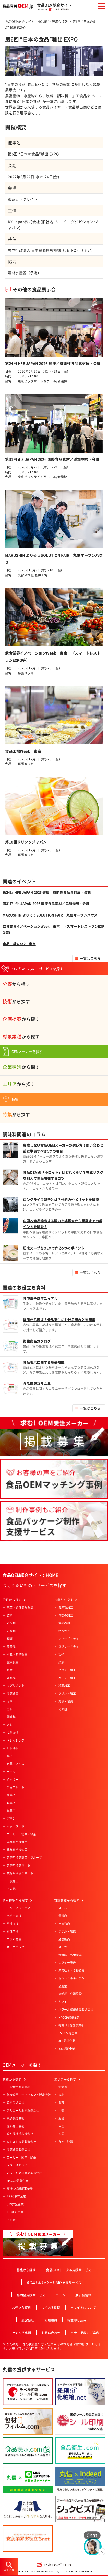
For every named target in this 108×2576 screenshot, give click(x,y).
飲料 (10, 1615)
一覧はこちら (90, 958)
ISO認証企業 (66, 2049)
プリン (11, 1818)
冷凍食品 (13, 1693)
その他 (11, 1889)
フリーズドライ (68, 1639)
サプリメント (16, 1685)
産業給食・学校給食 (71, 1970)
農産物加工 (65, 1607)
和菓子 (11, 1795)
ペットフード (16, 1826)
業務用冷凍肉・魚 (18, 1865)
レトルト (13, 1748)
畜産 (10, 1670)
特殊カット (65, 1631)
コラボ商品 (14, 1939)
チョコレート (16, 1787)
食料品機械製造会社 (20, 2134)
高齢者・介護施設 (70, 1994)
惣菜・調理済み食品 (20, 1607)
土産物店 (64, 1923)
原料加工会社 (16, 2126)
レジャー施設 (67, 1962)
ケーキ (11, 1772)
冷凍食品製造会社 (18, 2149)
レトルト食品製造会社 (21, 2142)
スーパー (64, 1908)
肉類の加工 (65, 1615)
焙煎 (61, 1662)
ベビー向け (14, 1916)
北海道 (62, 2087)
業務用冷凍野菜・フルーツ (24, 1857)
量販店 (62, 1916)
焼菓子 (11, 1803)
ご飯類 (11, 1631)
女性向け (13, 1931)
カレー (11, 1709)
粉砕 (61, 1654)
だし (10, 1725)
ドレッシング (16, 1740)
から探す (16, 983)
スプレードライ (68, 1646)
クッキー (13, 1779)
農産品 (11, 1646)
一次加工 (13, 1881)
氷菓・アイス (16, 1764)
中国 (61, 2126)
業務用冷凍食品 (17, 1842)
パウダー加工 (67, 1670)
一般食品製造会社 (18, 2087)
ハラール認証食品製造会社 (75, 2009)
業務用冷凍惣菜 (17, 1850)
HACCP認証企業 (69, 2017)
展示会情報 (60, 21)
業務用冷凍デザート (20, 1873)
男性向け (13, 1923)
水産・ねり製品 (17, 1654)
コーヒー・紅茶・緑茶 (21, 1834)
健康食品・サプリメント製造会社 (29, 2095)
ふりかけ (13, 1732)
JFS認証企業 (66, 2041)
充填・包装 (65, 1701)
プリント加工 (67, 1693)
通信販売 (64, 1939)
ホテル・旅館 (67, 1931)
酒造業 (62, 1986)
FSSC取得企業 (68, 2033)
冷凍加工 (64, 1685)
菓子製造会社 (16, 2118)
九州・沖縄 (65, 2142)
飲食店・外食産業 (70, 1955)
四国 (61, 2134)
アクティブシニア (18, 1908)
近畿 (61, 2118)
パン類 (11, 1623)
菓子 (10, 1756)
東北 (61, 2095)
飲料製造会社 (16, 2102)
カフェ (62, 2002)
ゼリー (11, 1701)
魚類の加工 (65, 1623)
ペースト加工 (67, 1678)
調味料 (11, 1717)
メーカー (64, 1947)
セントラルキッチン (71, 1978)
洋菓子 (11, 1810)
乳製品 (11, 1678)
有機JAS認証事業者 (71, 2025)
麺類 (10, 1639)
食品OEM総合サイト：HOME (26, 21)
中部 (61, 2110)
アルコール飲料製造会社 (23, 2110)
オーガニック (16, 1947)
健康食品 (13, 1662)
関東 (61, 2102)
